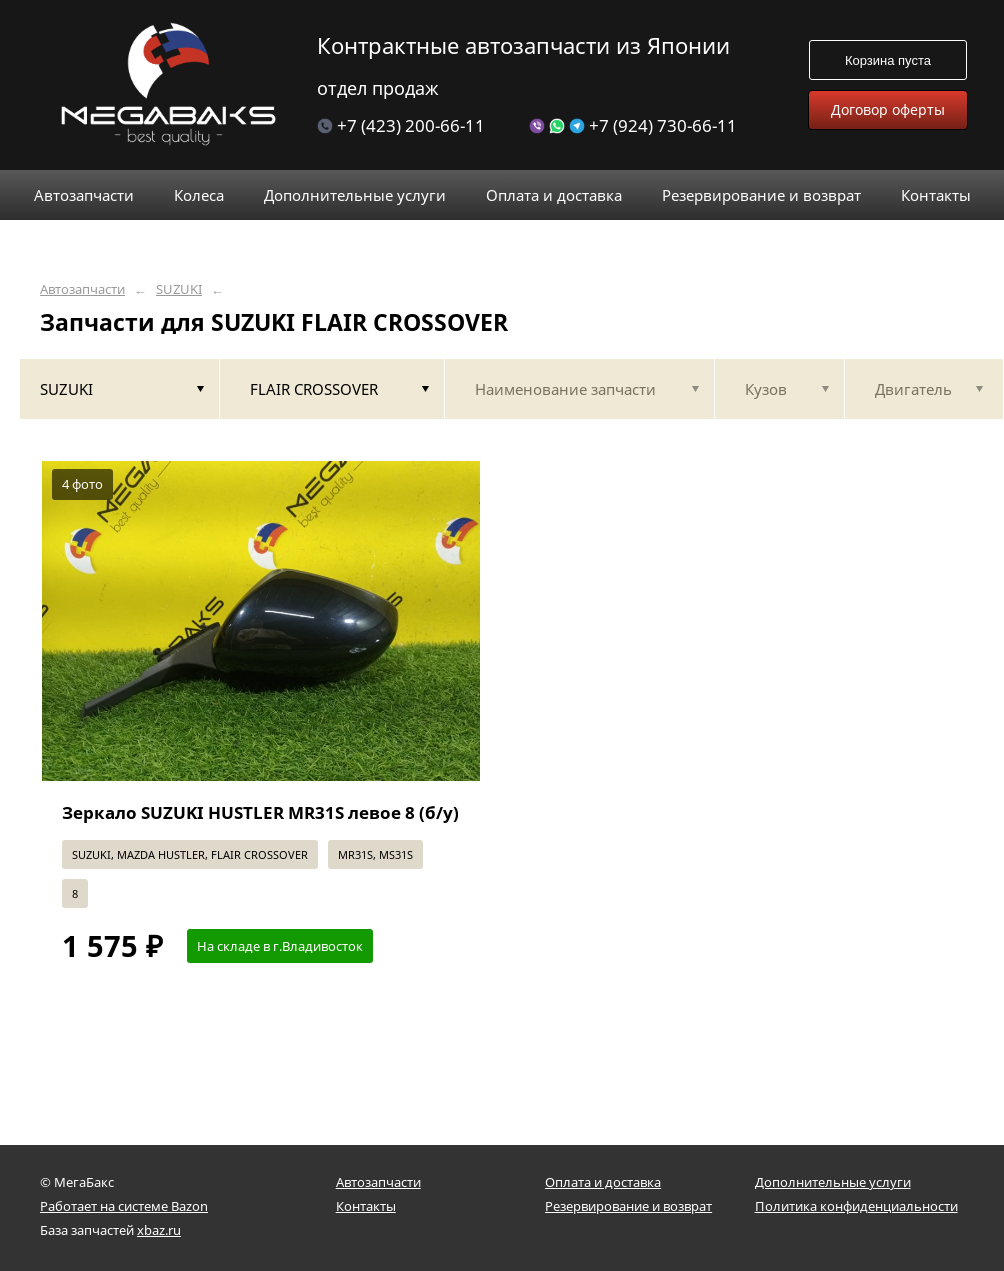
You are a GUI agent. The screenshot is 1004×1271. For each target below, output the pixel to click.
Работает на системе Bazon (124, 1206)
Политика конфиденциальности (856, 1206)
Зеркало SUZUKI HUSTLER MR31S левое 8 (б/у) (260, 812)
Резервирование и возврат (628, 1206)
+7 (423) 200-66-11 (401, 125)
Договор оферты (888, 109)
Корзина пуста (888, 60)
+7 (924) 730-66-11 (633, 125)
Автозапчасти (82, 289)
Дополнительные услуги (833, 1182)
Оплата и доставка (603, 1182)
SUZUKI (179, 289)
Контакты (366, 1206)
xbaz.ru (159, 1230)
